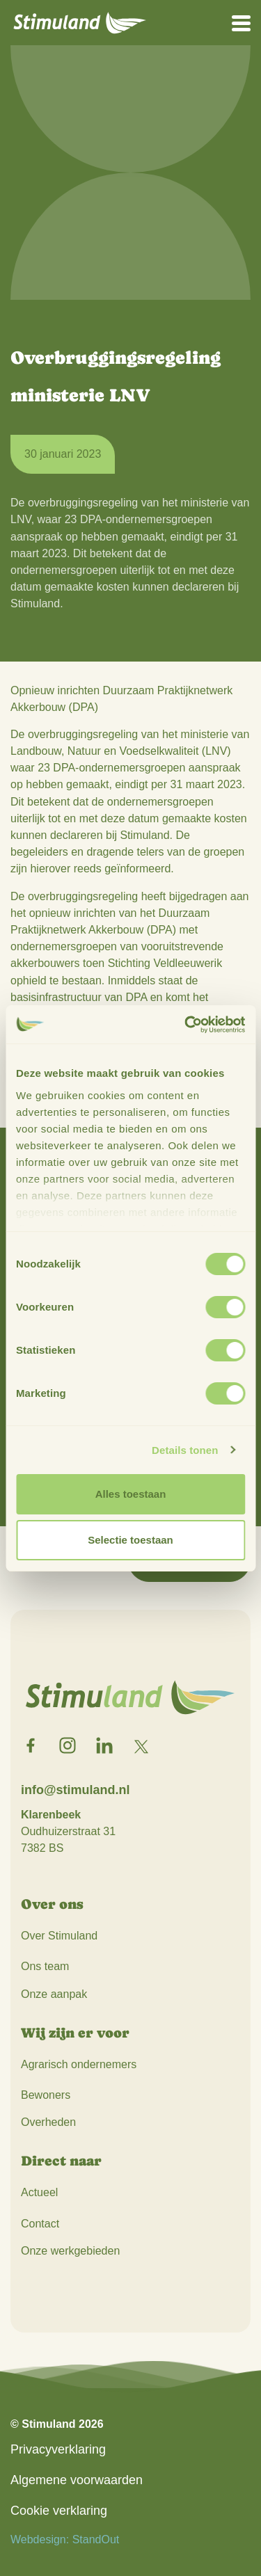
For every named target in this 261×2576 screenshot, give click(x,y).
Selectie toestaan (130, 1540)
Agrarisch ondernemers (78, 2064)
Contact (40, 2224)
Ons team (45, 1966)
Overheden (48, 2122)
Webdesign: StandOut (64, 2539)
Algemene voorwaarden (76, 2480)
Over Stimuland (59, 1936)
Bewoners (45, 2095)
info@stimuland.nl (75, 1790)
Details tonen (185, 1450)
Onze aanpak (54, 1994)
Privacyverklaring (58, 2449)
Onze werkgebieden (70, 2251)
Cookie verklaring (58, 2511)
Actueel (39, 2192)
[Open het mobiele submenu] (241, 22)
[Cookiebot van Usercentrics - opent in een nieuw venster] (186, 1025)
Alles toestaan (130, 1494)
